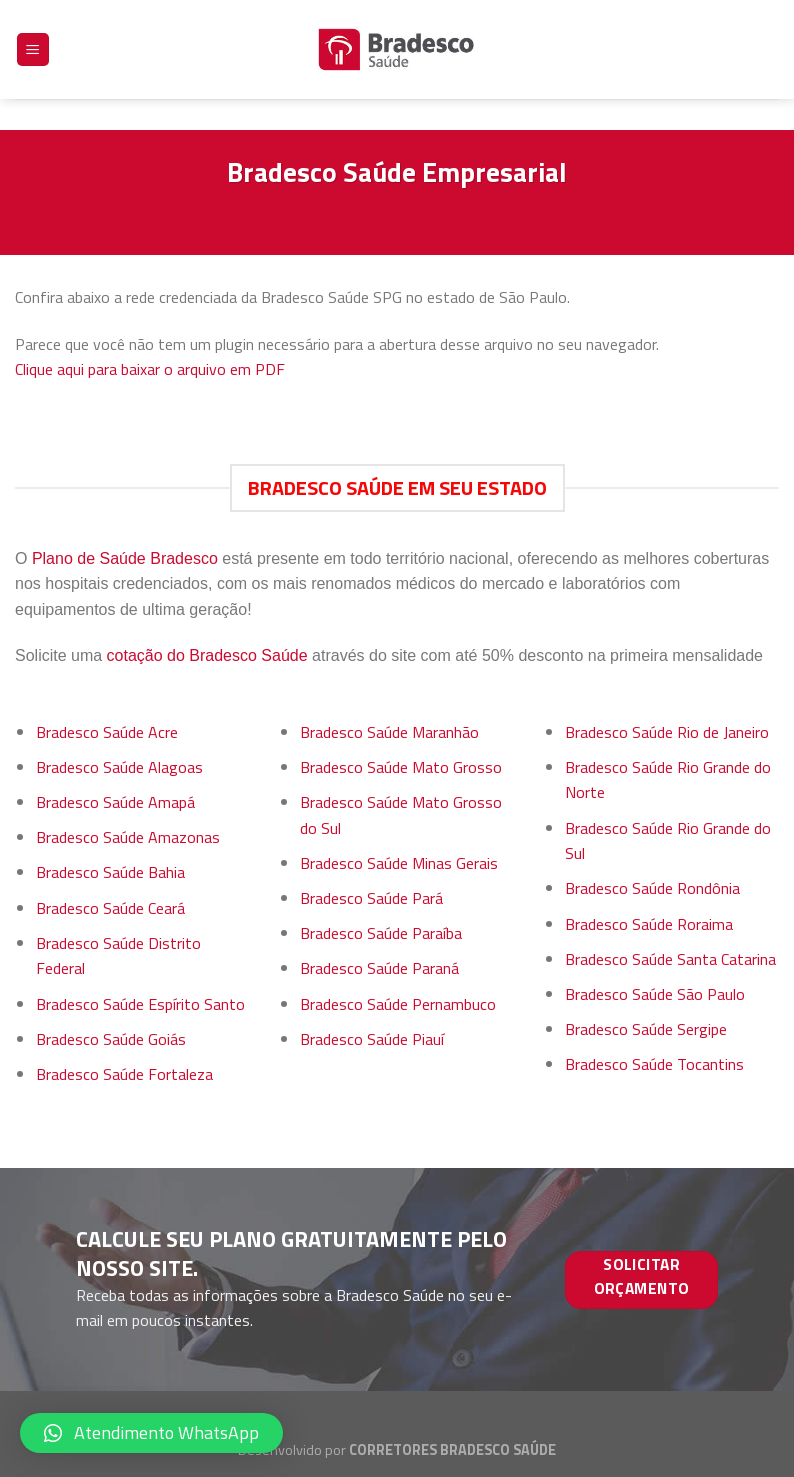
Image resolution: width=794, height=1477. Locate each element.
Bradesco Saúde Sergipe (646, 1029)
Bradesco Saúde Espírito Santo (140, 1004)
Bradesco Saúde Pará (371, 898)
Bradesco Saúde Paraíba (381, 933)
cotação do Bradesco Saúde (207, 655)
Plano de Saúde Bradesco (125, 558)
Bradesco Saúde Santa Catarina (670, 959)
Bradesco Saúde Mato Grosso (401, 767)
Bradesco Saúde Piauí (372, 1039)
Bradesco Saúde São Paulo (655, 994)
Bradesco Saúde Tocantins (654, 1064)
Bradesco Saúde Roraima (649, 924)
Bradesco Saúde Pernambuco (398, 1004)
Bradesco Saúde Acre (107, 732)
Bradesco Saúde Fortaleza (124, 1074)
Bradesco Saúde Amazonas (128, 837)
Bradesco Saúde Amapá (115, 802)
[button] (151, 1433)
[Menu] (33, 38)
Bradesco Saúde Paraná (379, 968)
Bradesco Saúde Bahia (110, 872)
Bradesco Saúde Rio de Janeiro (667, 732)
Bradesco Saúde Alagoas (119, 767)
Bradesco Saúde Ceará (110, 908)
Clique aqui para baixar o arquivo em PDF (150, 369)
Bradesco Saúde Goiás (111, 1039)
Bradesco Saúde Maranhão (389, 732)
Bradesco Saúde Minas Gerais (399, 863)
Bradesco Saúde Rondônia (652, 888)
